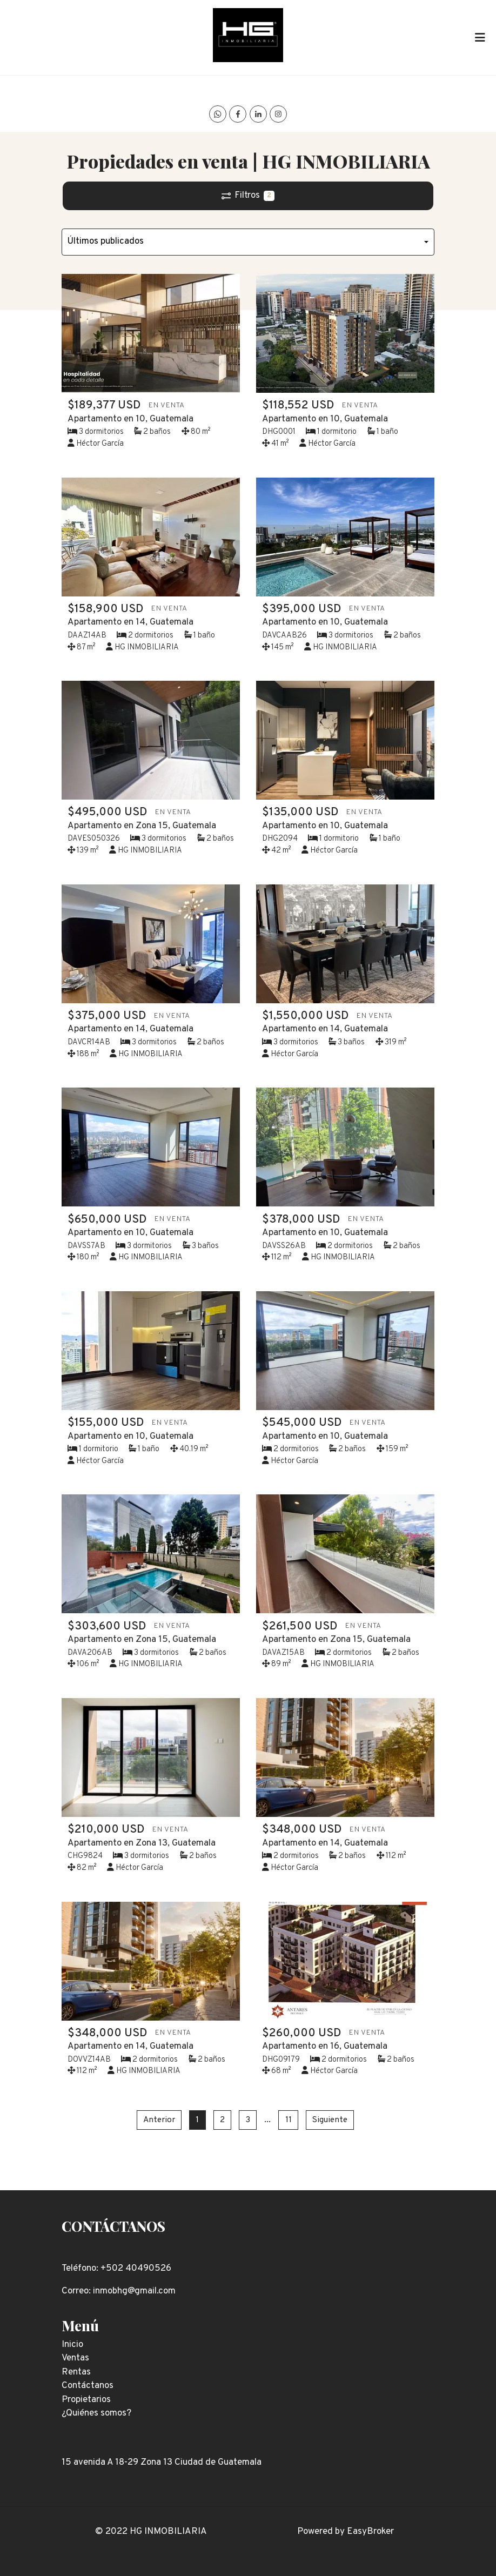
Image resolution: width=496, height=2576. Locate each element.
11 (288, 2120)
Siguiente (329, 2120)
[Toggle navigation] (480, 37)
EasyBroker (370, 2532)
